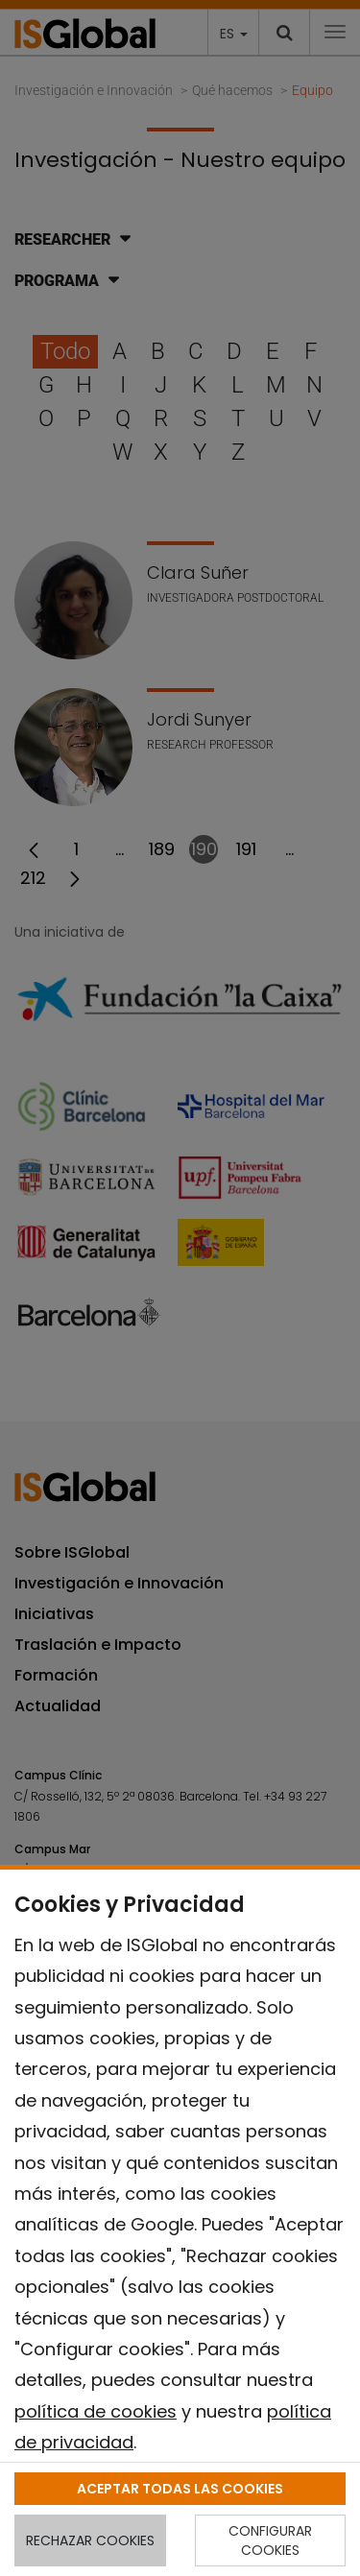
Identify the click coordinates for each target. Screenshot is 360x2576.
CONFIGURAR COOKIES (270, 2540)
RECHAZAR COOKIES (90, 2540)
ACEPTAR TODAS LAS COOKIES (180, 2488)
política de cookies (95, 2411)
